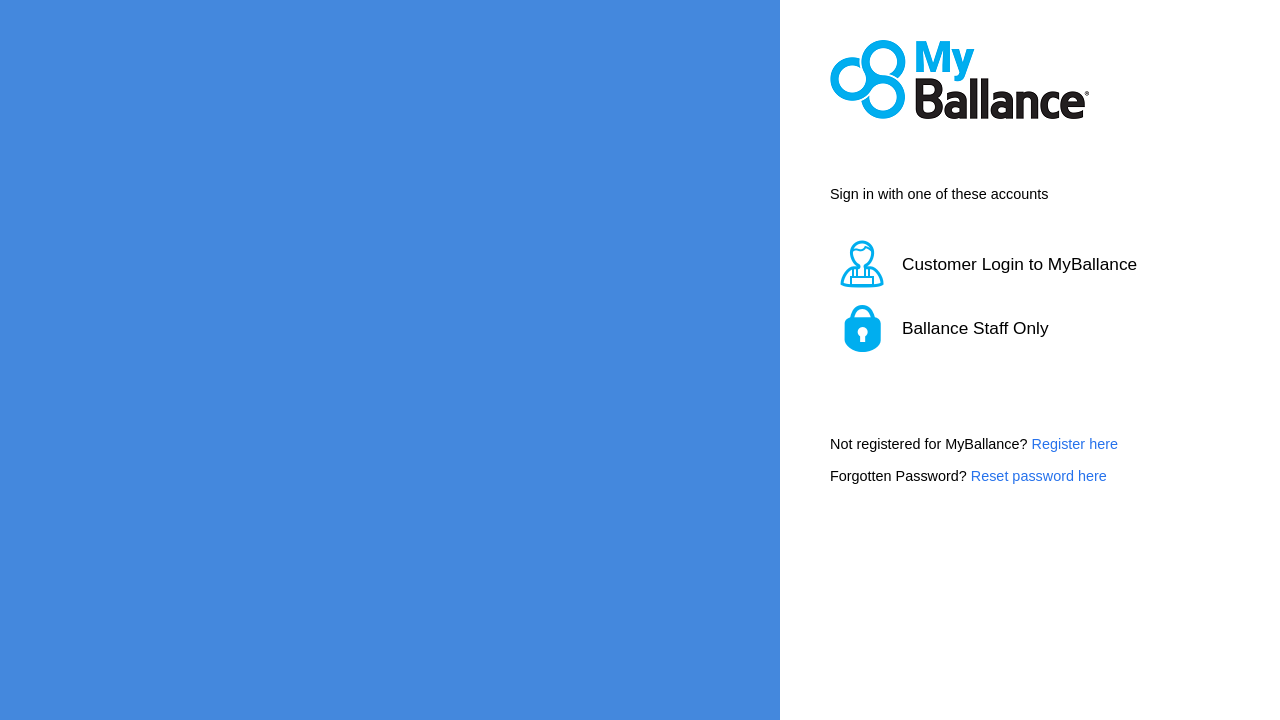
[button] (1005, 264)
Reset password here (1039, 476)
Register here (1075, 444)
